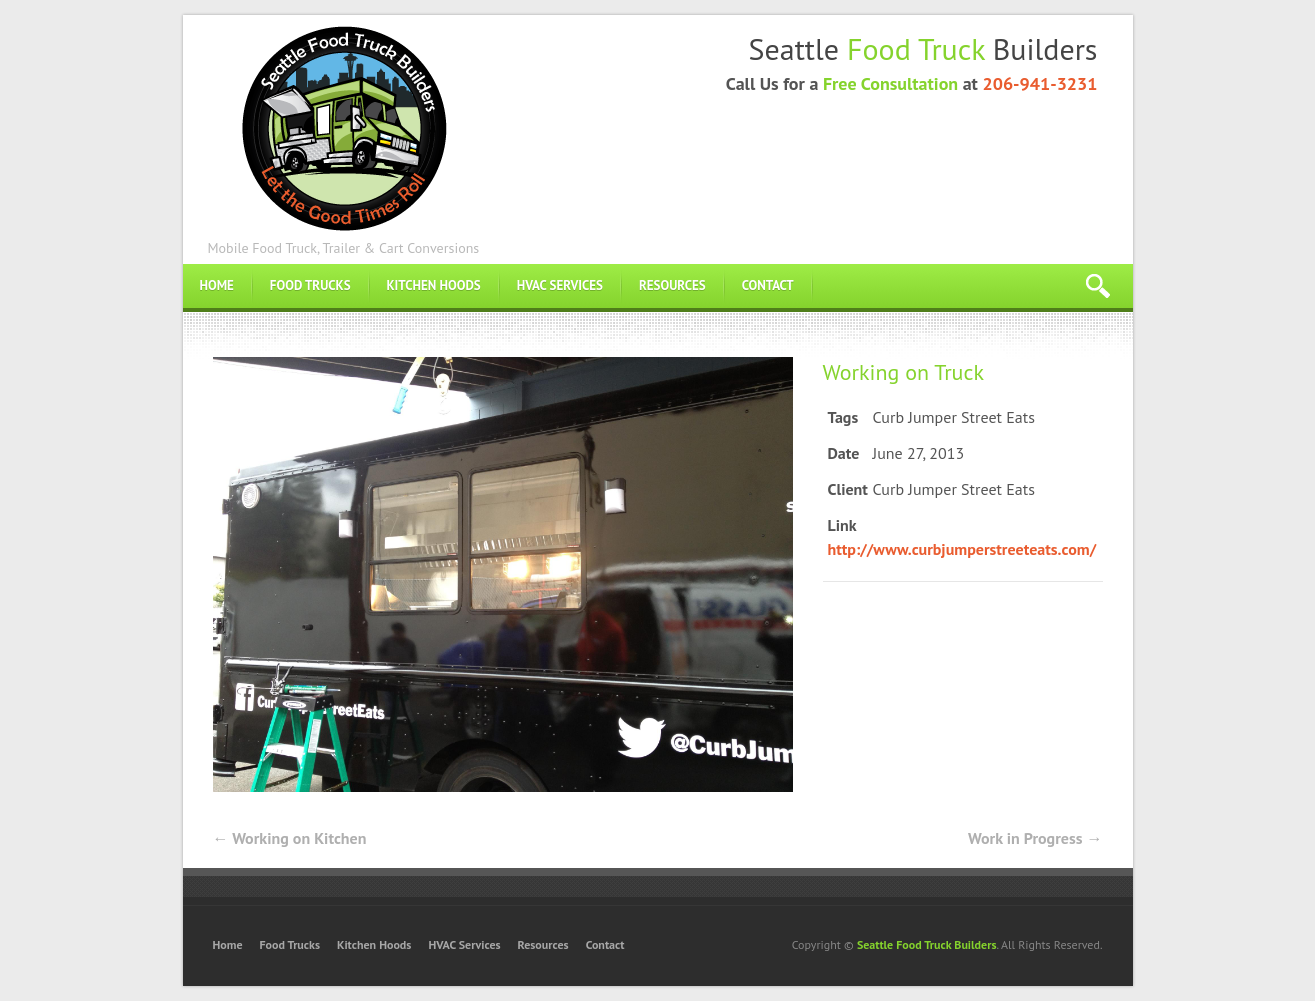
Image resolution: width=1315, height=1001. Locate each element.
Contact (768, 285)
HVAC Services (560, 285)
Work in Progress (1035, 838)
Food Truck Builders (343, 126)
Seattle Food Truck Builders (927, 944)
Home (217, 285)
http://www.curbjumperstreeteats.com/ (962, 549)
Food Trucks (310, 285)
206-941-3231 (1039, 83)
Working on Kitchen (290, 838)
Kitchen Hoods (434, 285)
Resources (672, 285)
